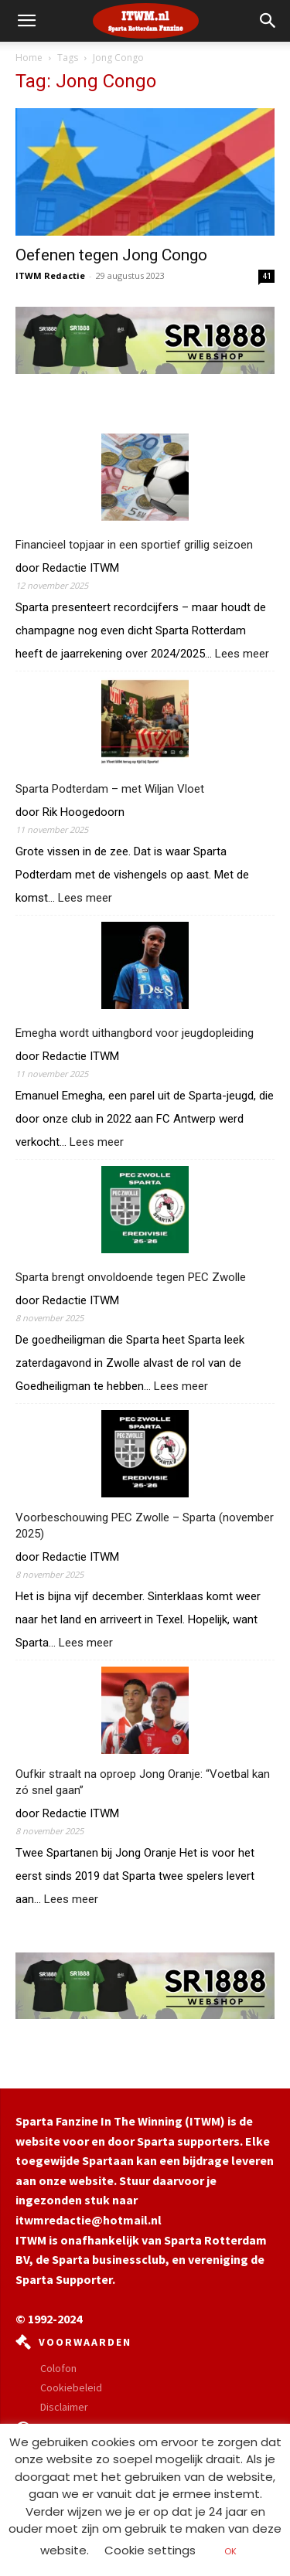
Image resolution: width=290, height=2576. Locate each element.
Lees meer (242, 654)
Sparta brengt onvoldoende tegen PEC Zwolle (130, 1277)
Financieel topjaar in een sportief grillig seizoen (134, 545)
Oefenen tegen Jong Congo (111, 255)
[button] (268, 21)
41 (266, 275)
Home (29, 57)
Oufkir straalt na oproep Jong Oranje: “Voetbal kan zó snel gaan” (142, 1782)
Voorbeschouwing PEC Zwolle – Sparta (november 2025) (144, 1526)
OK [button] (230, 2551)
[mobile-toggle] (26, 21)
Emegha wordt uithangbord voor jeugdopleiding (134, 1033)
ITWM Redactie (50, 275)
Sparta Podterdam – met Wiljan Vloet (111, 789)
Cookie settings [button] (150, 2550)
